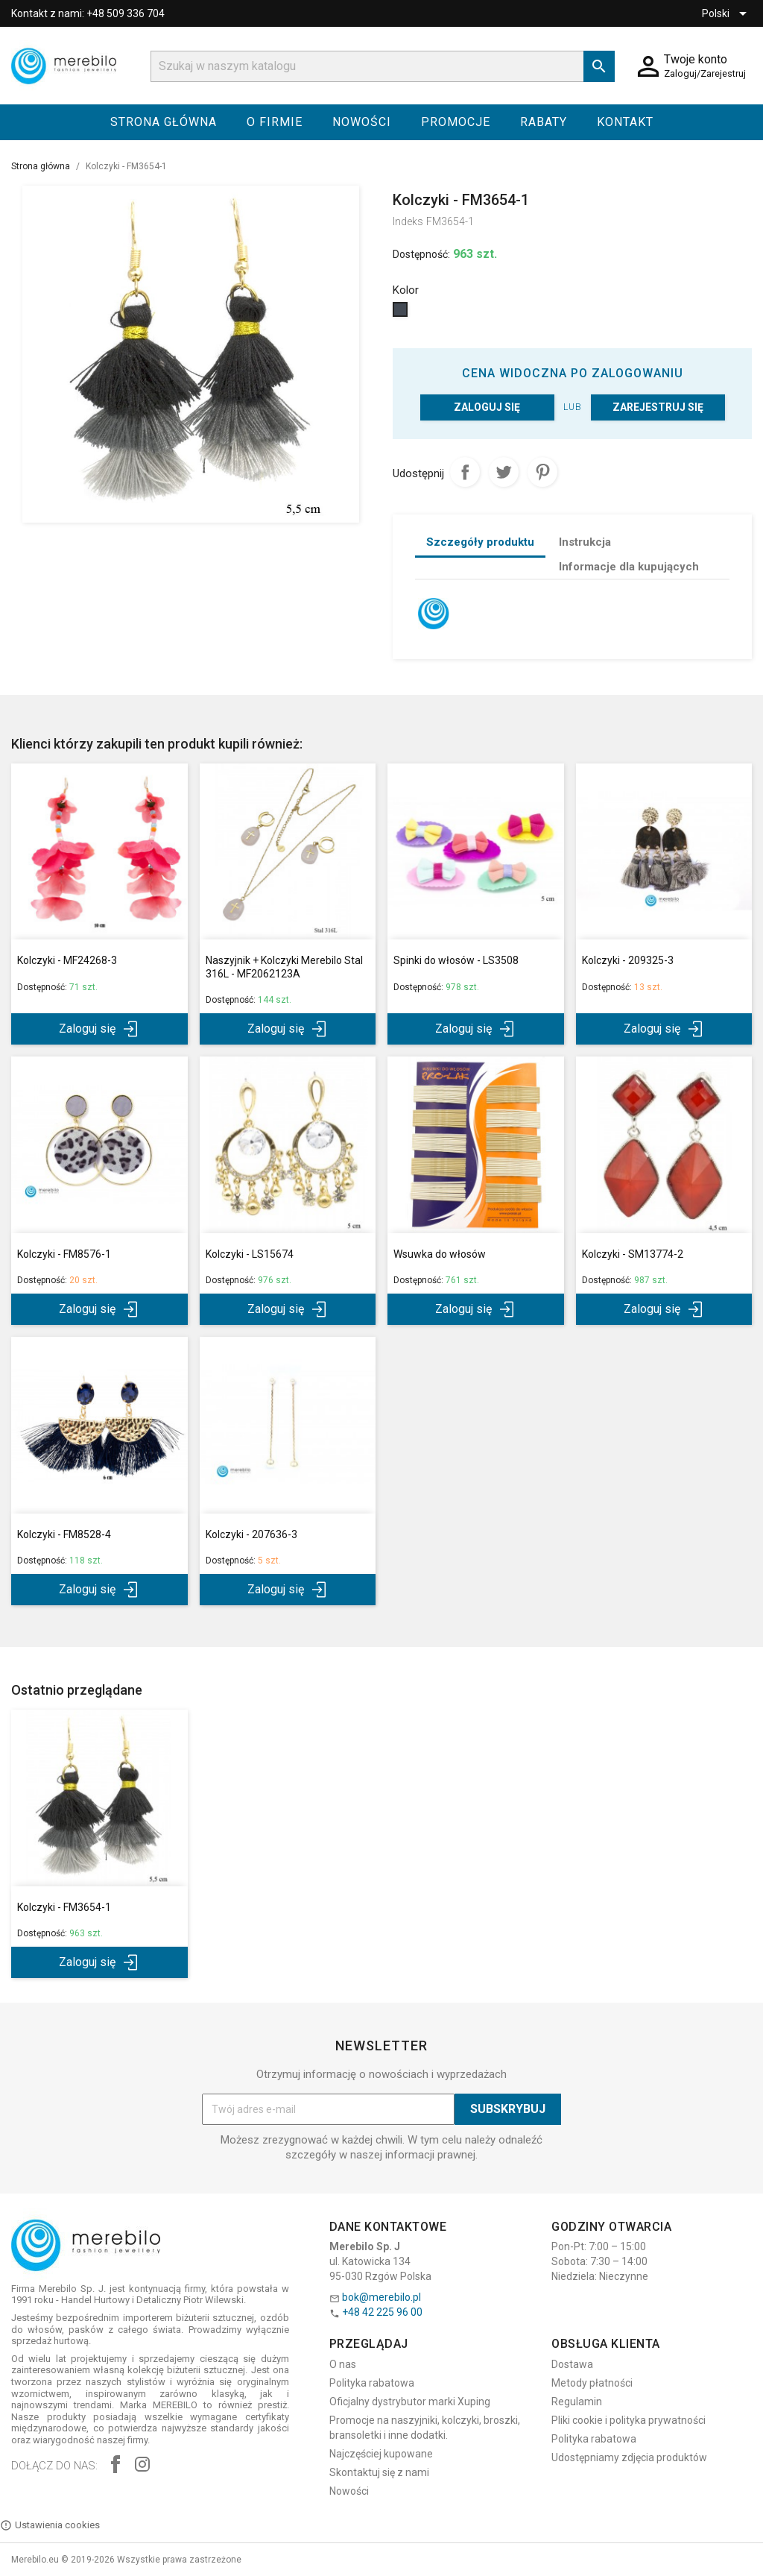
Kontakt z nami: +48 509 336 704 (88, 13)
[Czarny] (402, 313)
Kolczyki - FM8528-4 (64, 1534)
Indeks (408, 221)
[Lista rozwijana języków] (727, 13)
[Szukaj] (383, 66)
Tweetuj (504, 472)
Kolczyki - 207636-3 (251, 1534)
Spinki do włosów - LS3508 (456, 960)
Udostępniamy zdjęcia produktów (629, 2457)
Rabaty (543, 122)
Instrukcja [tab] (585, 542)
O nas (342, 2364)
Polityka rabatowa (371, 2383)
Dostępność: (421, 254)
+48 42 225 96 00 (382, 2312)
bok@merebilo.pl (381, 2297)
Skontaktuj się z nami (379, 2472)
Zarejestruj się (657, 407)
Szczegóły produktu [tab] (480, 542)
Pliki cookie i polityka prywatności (628, 2420)
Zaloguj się (487, 407)
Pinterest (542, 472)
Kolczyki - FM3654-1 (64, 1907)
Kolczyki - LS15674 (250, 1254)
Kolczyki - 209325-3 (628, 960)
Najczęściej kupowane (381, 2454)
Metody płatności (592, 2383)
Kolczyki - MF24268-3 (67, 960)
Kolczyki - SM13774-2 (632, 1254)
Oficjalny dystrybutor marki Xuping (409, 2401)
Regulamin (576, 2401)
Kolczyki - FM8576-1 (64, 1254)
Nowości (361, 122)
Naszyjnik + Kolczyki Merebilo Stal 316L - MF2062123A (284, 967)
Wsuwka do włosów (439, 1254)
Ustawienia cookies (50, 2525)
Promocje (455, 122)
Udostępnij (465, 472)
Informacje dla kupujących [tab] (629, 566)
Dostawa (572, 2364)
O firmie (275, 122)
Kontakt (625, 122)
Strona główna (163, 122)
